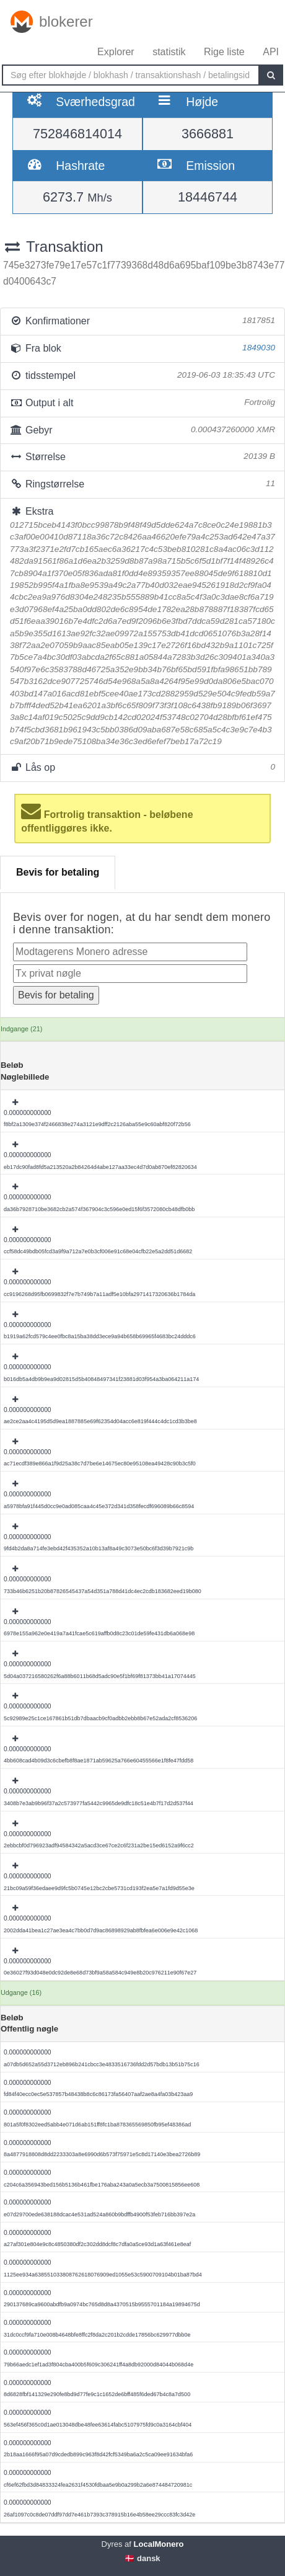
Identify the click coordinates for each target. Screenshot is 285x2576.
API (271, 52)
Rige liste (224, 52)
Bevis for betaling (57, 872)
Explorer (115, 52)
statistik (168, 52)
